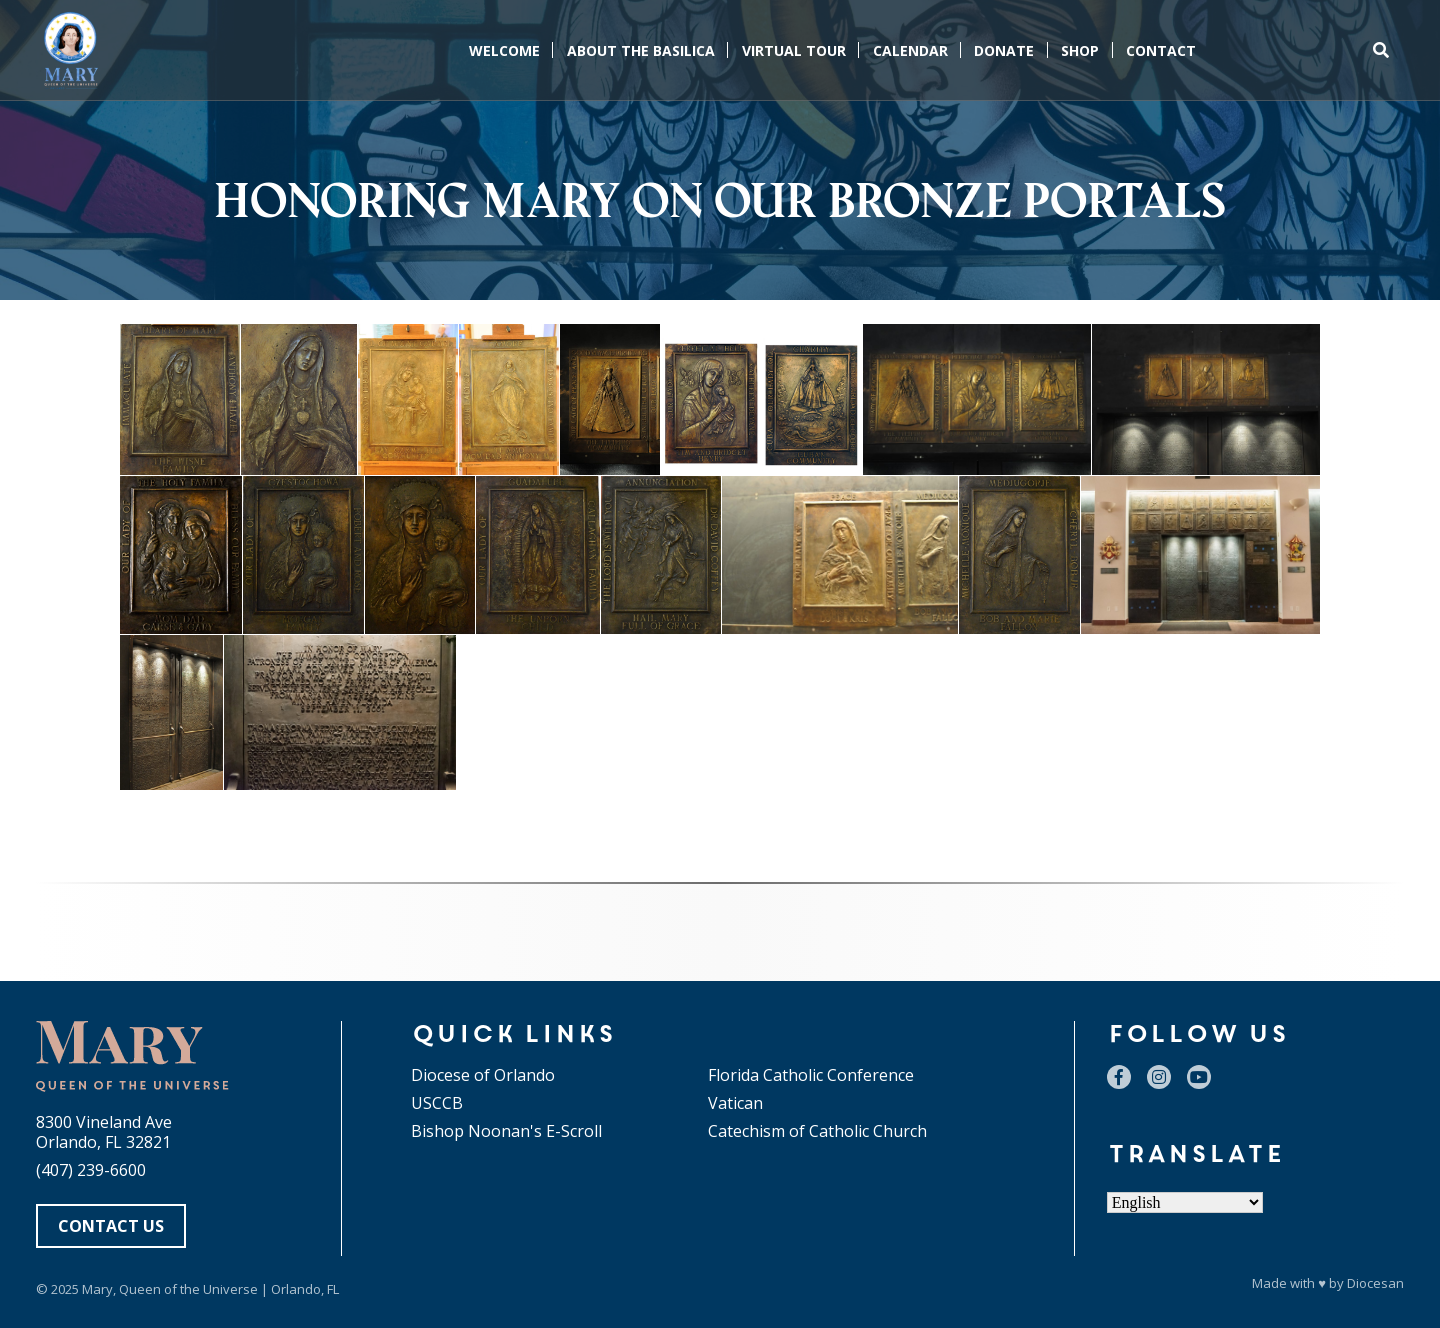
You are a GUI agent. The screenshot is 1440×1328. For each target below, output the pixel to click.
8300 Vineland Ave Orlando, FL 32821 (104, 1132)
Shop (1080, 50)
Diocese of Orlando (483, 1075)
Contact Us (111, 1226)
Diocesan (1375, 1283)
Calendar (910, 50)
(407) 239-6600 (91, 1170)
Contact (1161, 50)
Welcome (504, 50)
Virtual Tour (794, 50)
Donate (1004, 50)
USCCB (437, 1103)
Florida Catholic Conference (811, 1075)
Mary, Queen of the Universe (170, 1289)
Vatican (735, 1103)
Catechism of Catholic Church (817, 1131)
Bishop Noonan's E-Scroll (506, 1131)
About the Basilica (641, 50)
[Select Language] (1185, 1202)
